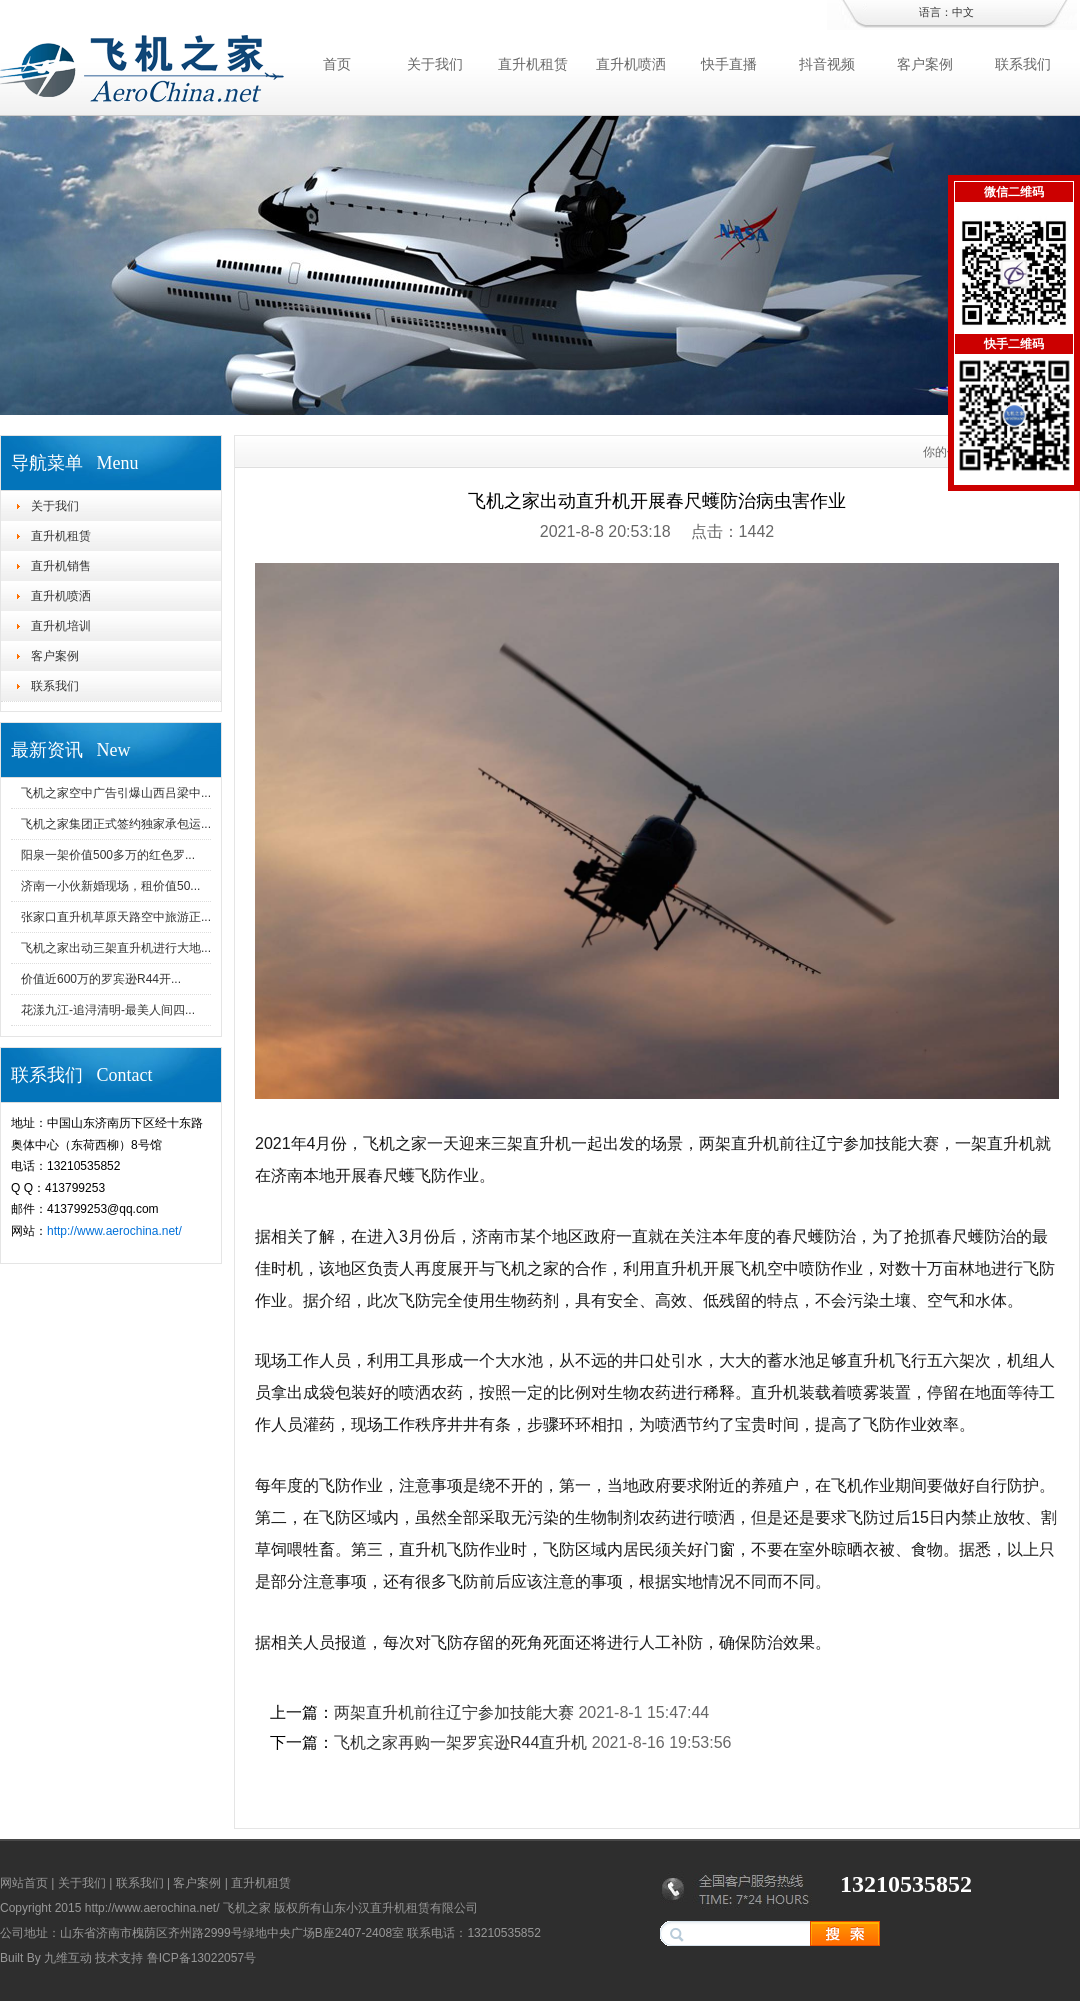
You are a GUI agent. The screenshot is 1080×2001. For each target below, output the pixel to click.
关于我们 (435, 64)
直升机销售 (61, 566)
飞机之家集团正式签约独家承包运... (116, 824)
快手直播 (729, 64)
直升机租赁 (533, 64)
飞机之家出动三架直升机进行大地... (116, 948)
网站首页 (24, 1883)
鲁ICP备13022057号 (201, 1958)
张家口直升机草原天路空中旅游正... (116, 917)
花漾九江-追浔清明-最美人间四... (108, 1010)
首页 (337, 64)
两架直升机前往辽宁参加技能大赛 (454, 1712)
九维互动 (68, 1958)
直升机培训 (61, 626)
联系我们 (1023, 64)
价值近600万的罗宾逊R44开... (101, 979)
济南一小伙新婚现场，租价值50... (110, 886)
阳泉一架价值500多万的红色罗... (108, 855)
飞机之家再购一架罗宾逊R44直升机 (460, 1742)
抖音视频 (827, 64)
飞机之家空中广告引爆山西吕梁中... (116, 793)
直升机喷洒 (631, 64)
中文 (963, 12)
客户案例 (925, 64)
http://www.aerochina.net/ (114, 1231)
